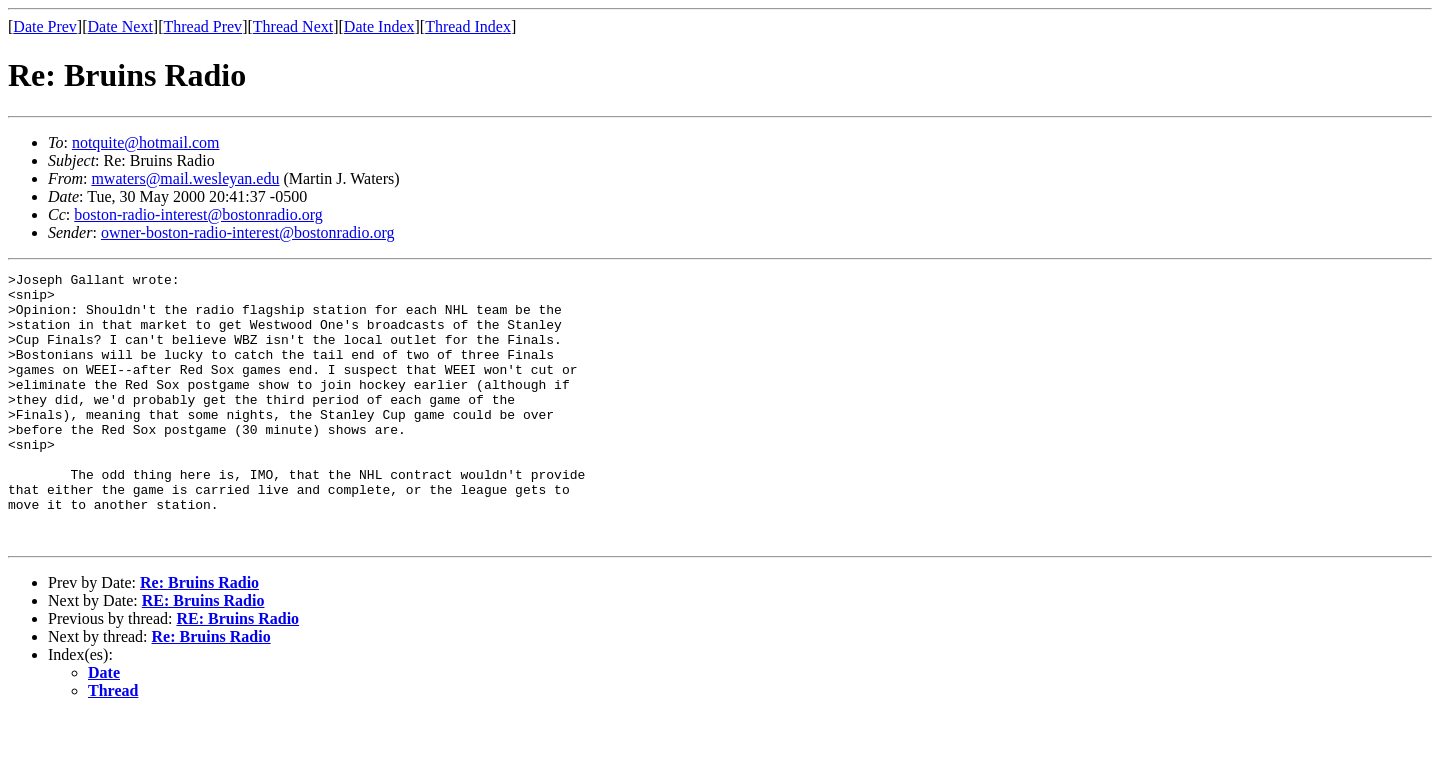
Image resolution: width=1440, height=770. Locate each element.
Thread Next (293, 26)
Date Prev (45, 26)
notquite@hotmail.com (146, 142)
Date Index (379, 26)
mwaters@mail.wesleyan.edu (185, 178)
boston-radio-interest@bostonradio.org (198, 214)
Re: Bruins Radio (199, 636)
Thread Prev (202, 26)
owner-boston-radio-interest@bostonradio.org (248, 232)
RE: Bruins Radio (203, 654)
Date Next (120, 26)
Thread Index (468, 26)
